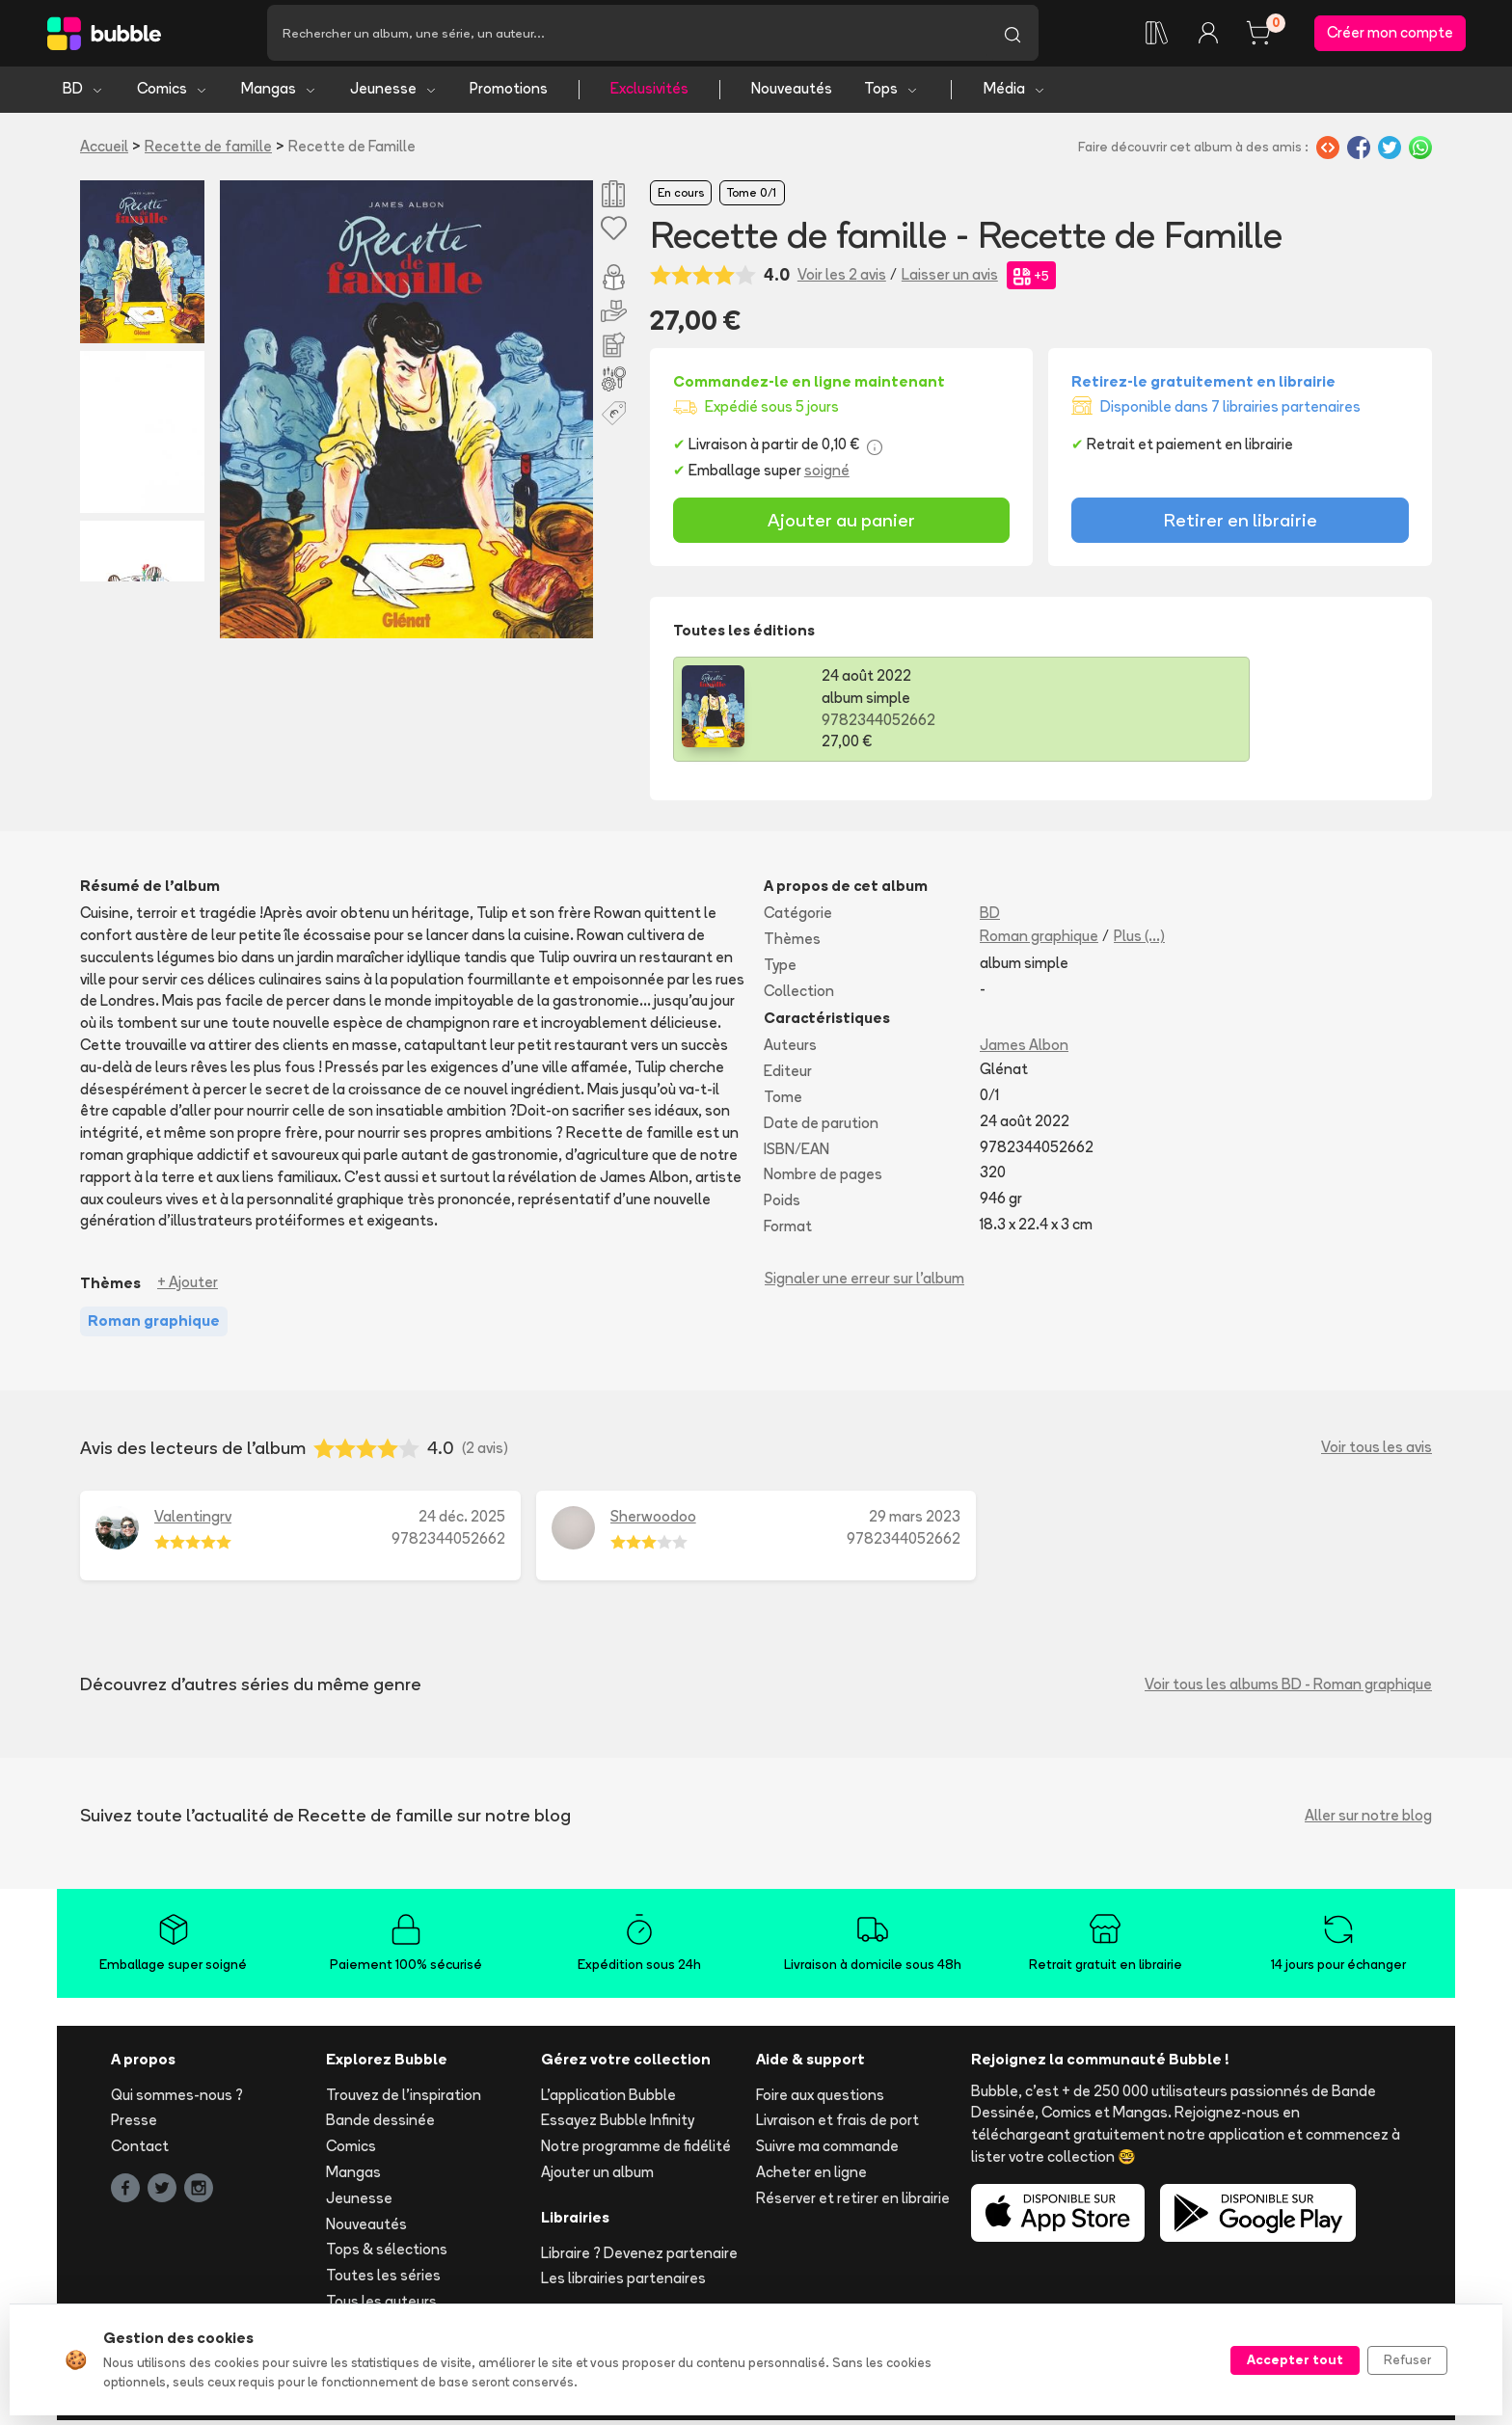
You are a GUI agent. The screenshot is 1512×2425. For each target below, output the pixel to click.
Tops (891, 94)
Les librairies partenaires (623, 2284)
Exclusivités (649, 94)
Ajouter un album (597, 2177)
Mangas (279, 94)
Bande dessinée (380, 2125)
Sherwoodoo (653, 1521)
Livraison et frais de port (837, 2125)
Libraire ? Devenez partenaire (639, 2258)
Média (1015, 94)
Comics (172, 94)
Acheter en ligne (811, 2177)
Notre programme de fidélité (636, 2151)
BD (83, 94)
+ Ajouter (187, 1288)
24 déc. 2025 (461, 1521)
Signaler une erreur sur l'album (864, 1283)
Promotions (509, 94)
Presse (134, 2125)
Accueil (104, 151)
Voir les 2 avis (841, 280)
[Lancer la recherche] (1012, 36)
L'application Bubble (608, 2099)
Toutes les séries (383, 2281)
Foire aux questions (820, 2099)
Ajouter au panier (841, 525)
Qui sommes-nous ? (177, 2099)
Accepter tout (1295, 2359)
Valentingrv (192, 1521)
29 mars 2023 (914, 1521)
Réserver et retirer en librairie (853, 2203)
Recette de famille (208, 151)
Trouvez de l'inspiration (403, 2099)
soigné (827, 476)
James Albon (1024, 1050)
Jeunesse (394, 94)
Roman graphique (1039, 941)
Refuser (1407, 2359)
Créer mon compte (1390, 35)
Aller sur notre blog (1368, 1821)
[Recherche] (626, 35)
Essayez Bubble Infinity (617, 2125)
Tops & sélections (386, 2255)
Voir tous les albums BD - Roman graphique (1288, 1690)
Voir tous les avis (1376, 1452)
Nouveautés (791, 94)
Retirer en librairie (1240, 525)
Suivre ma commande (827, 2151)
